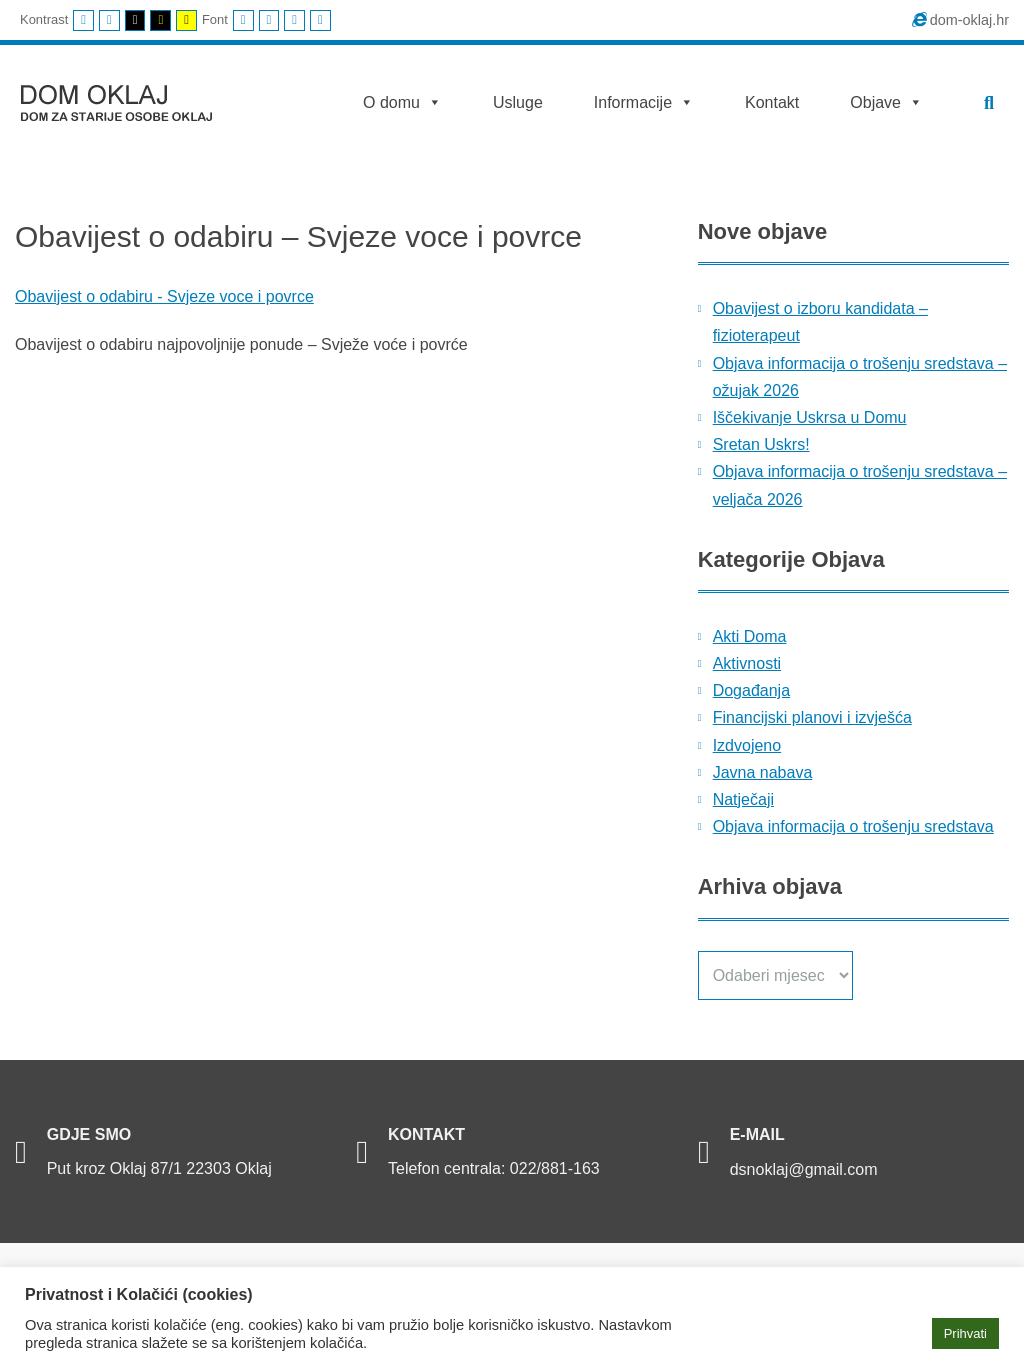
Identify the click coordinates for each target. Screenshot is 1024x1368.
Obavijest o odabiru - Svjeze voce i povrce (164, 296)
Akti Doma (750, 636)
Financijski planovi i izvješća (812, 717)
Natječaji (743, 799)
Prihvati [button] (965, 1333)
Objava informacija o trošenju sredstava (853, 826)
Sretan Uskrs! (761, 444)
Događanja (751, 690)
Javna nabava (763, 772)
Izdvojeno (747, 745)
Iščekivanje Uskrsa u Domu (810, 417)
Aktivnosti (747, 663)
